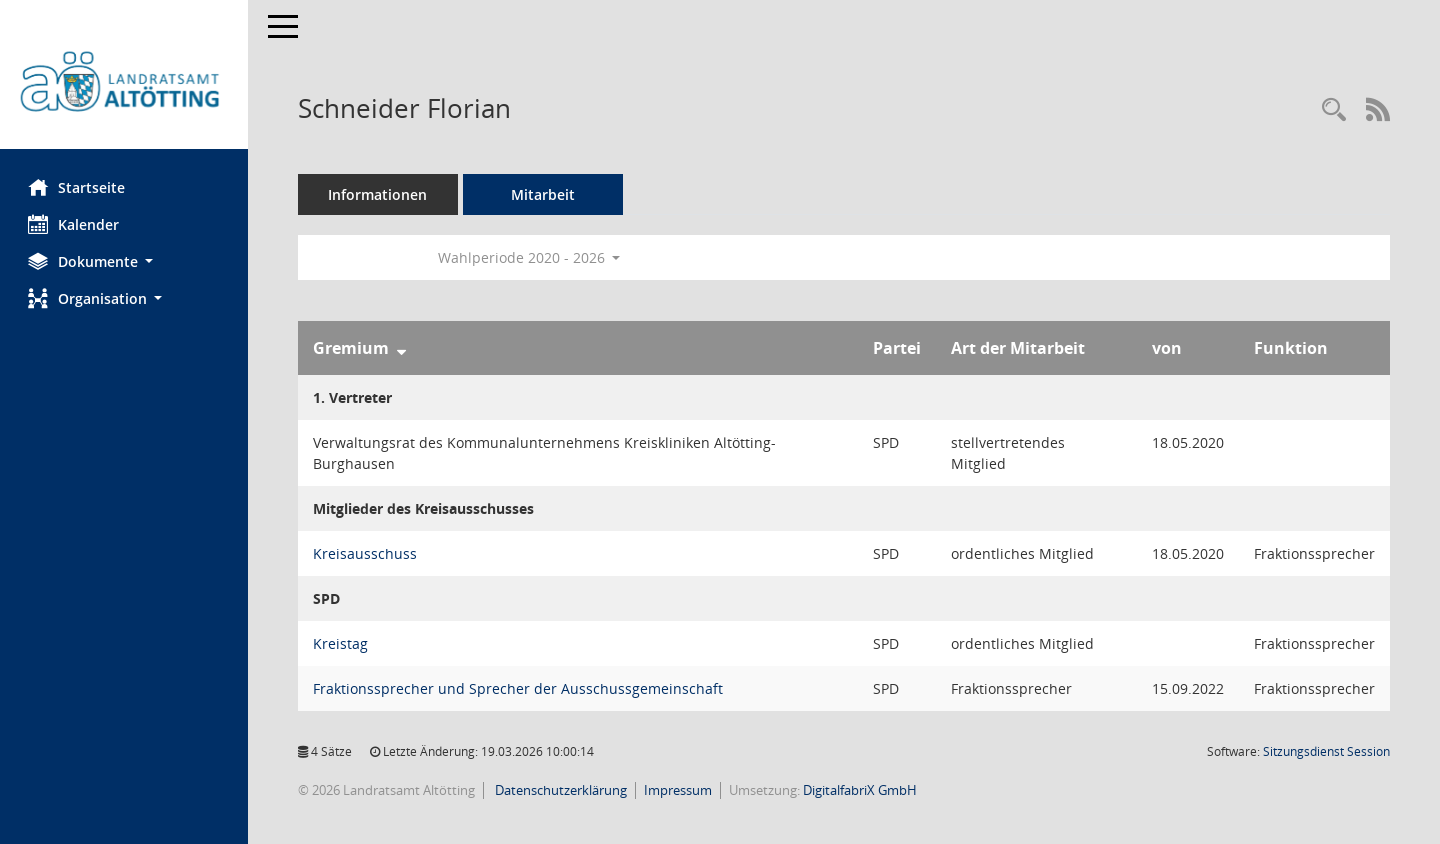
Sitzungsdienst (1326, 751)
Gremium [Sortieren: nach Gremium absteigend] (353, 348)
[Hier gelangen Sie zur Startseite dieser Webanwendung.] (125, 82)
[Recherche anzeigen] (1334, 110)
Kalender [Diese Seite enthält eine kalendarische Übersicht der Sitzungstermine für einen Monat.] (75, 224)
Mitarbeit (545, 194)
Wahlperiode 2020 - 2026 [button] (531, 257)
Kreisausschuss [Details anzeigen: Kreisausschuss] (367, 553)
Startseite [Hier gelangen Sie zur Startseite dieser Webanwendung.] (78, 187)
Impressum (680, 790)
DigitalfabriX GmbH (862, 790)
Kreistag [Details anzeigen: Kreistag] (342, 643)
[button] (125, 261)
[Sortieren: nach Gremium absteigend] (403, 348)
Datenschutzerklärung (561, 790)
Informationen (380, 194)
